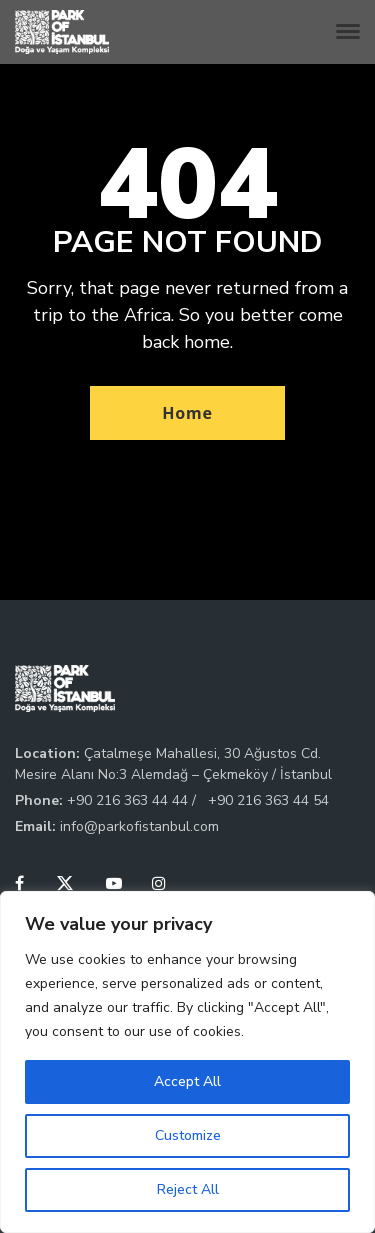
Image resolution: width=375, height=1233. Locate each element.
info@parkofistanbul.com (139, 826)
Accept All (187, 1081)
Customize (188, 1135)
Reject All (188, 1189)
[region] (187, 1062)
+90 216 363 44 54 (268, 800)
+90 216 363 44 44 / (133, 800)
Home (187, 413)
